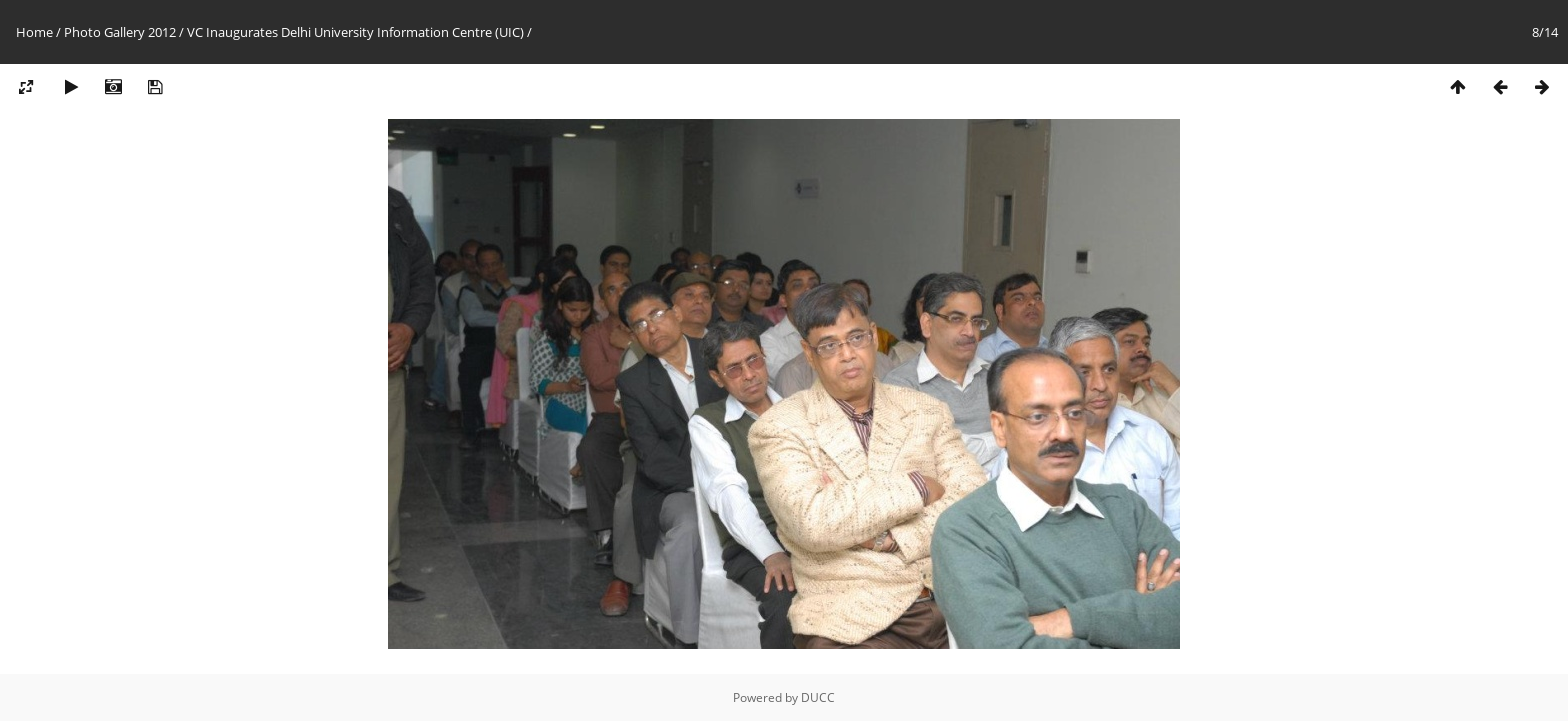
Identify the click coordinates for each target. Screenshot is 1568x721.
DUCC (818, 697)
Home (34, 32)
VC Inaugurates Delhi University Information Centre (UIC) (355, 32)
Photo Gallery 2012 (120, 32)
